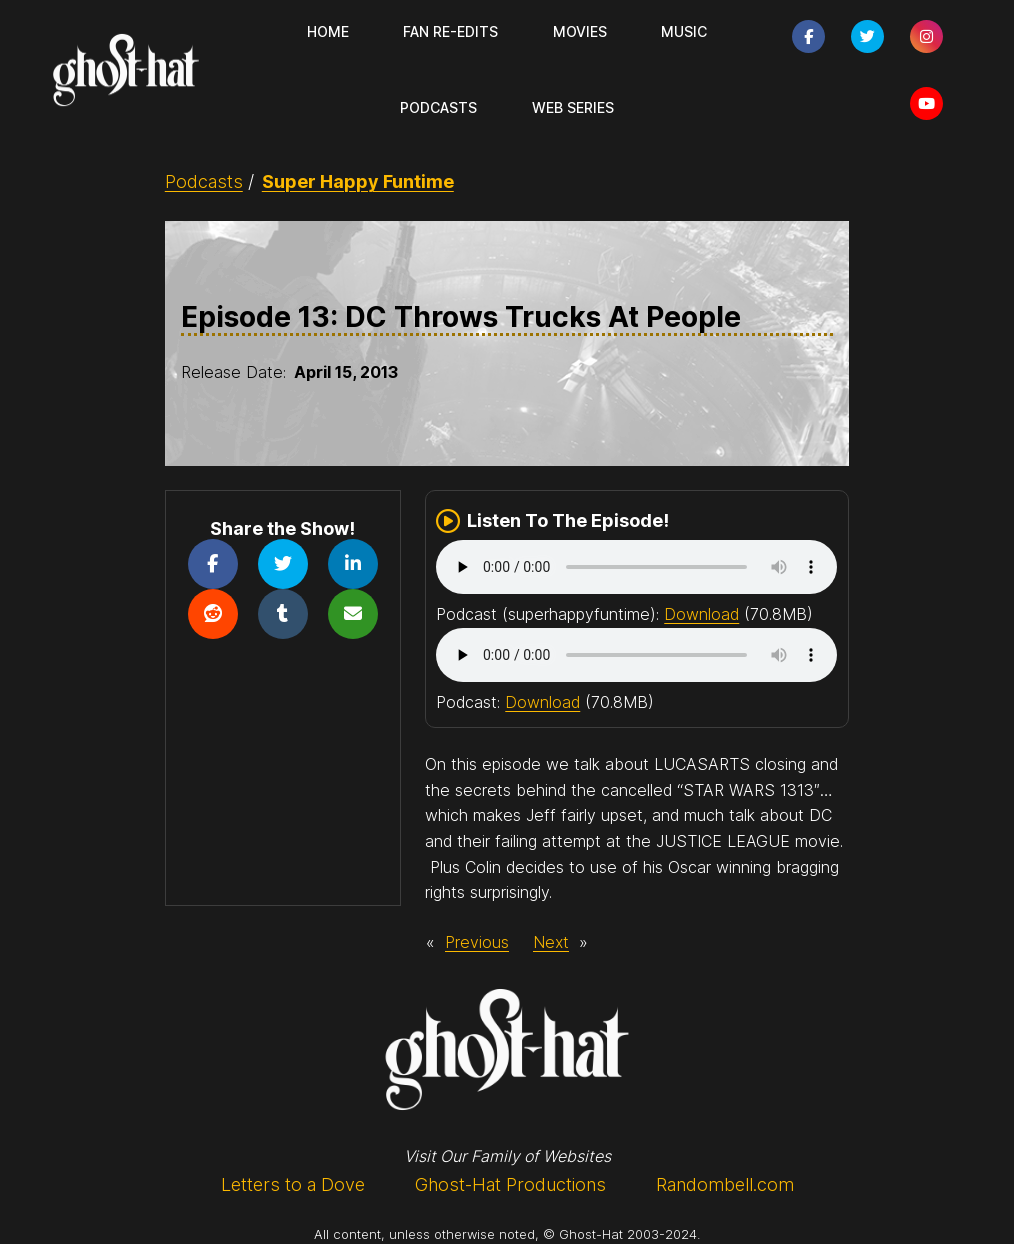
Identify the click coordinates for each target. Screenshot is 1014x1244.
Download (701, 614)
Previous (477, 942)
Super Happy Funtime (358, 181)
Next (551, 942)
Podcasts (204, 181)
